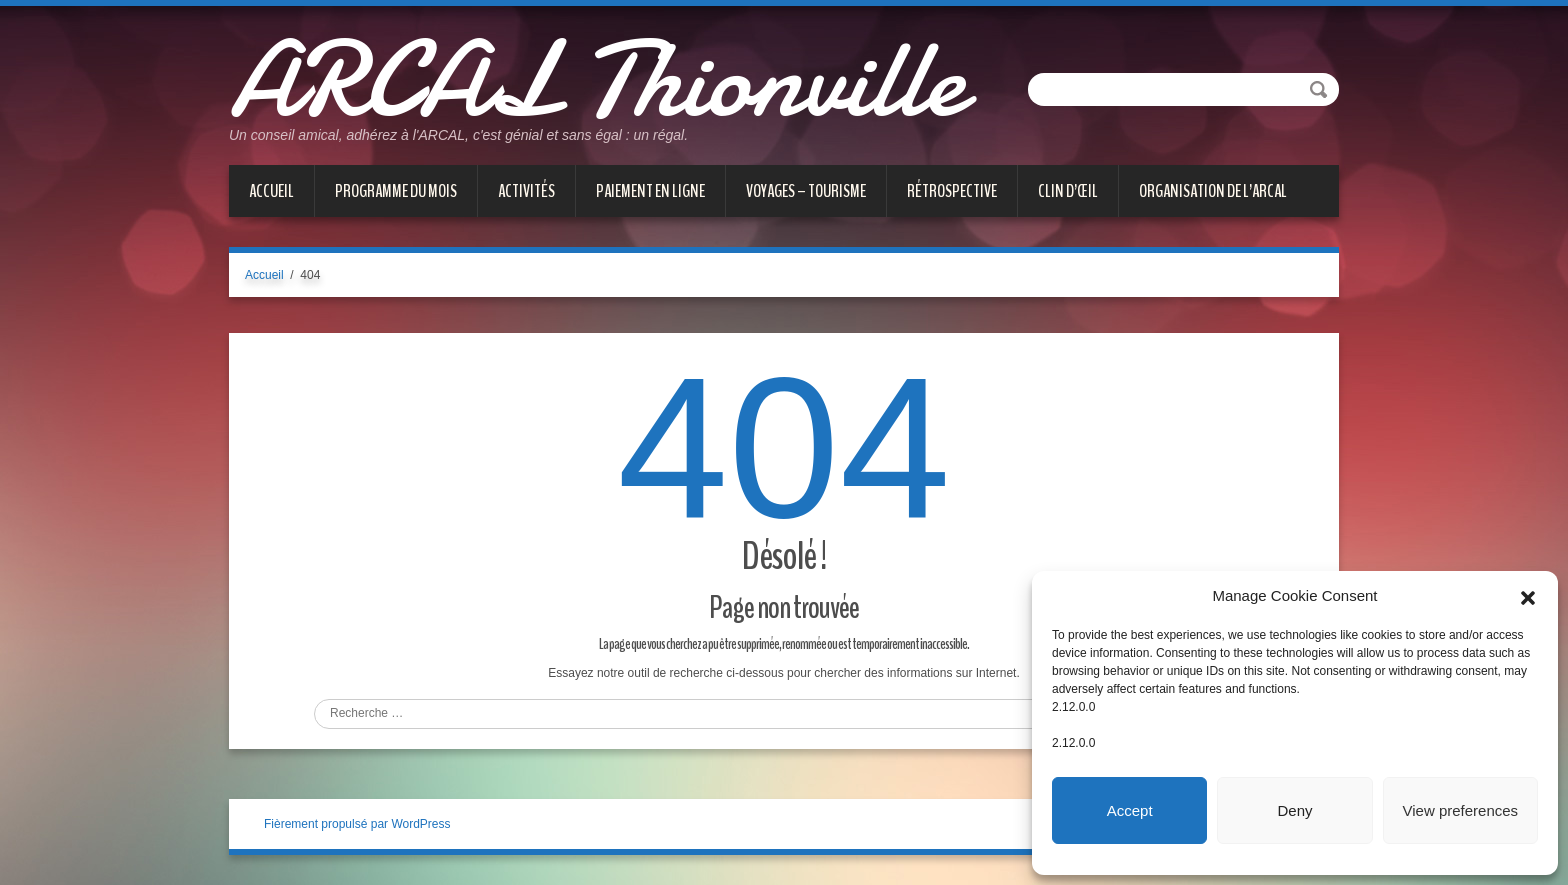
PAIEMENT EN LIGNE (650, 191)
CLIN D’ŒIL (1068, 191)
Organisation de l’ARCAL (1213, 191)
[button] (1528, 596)
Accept (1130, 810)
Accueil (271, 191)
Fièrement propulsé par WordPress (357, 824)
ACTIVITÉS (526, 191)
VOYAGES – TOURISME (806, 191)
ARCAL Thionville (596, 80)
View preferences (1461, 810)
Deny (1294, 810)
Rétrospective (952, 191)
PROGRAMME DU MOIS (396, 191)
